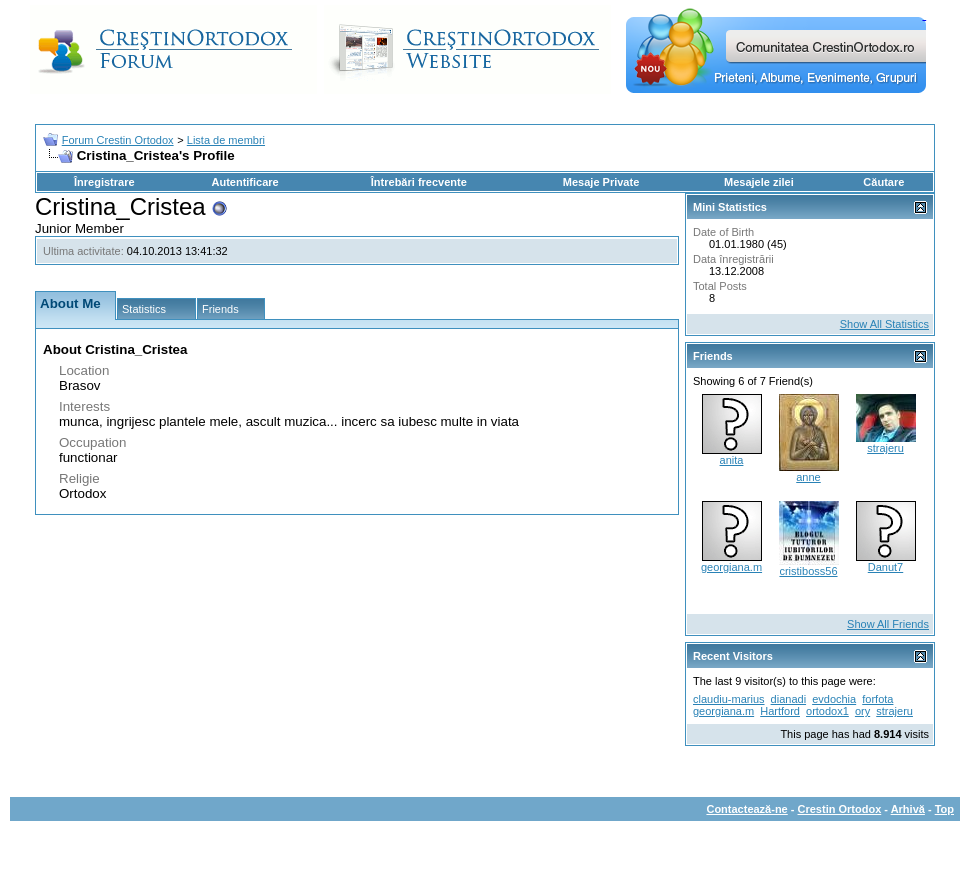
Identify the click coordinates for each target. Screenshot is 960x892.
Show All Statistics (884, 324)
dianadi (788, 699)
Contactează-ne (746, 809)
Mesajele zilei (759, 182)
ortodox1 (827, 711)
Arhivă (908, 809)
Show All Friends (888, 624)
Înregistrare (104, 182)
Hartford (780, 711)
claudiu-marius (729, 699)
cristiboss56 (808, 571)
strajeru (885, 448)
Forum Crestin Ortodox (118, 140)
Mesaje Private (601, 182)
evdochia (834, 699)
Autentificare (244, 182)
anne (808, 477)
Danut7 (885, 567)
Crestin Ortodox (840, 809)
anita (732, 460)
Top (944, 809)
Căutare (883, 182)
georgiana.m (731, 567)
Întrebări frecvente (419, 182)
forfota (877, 699)
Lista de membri (226, 140)
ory (862, 711)
